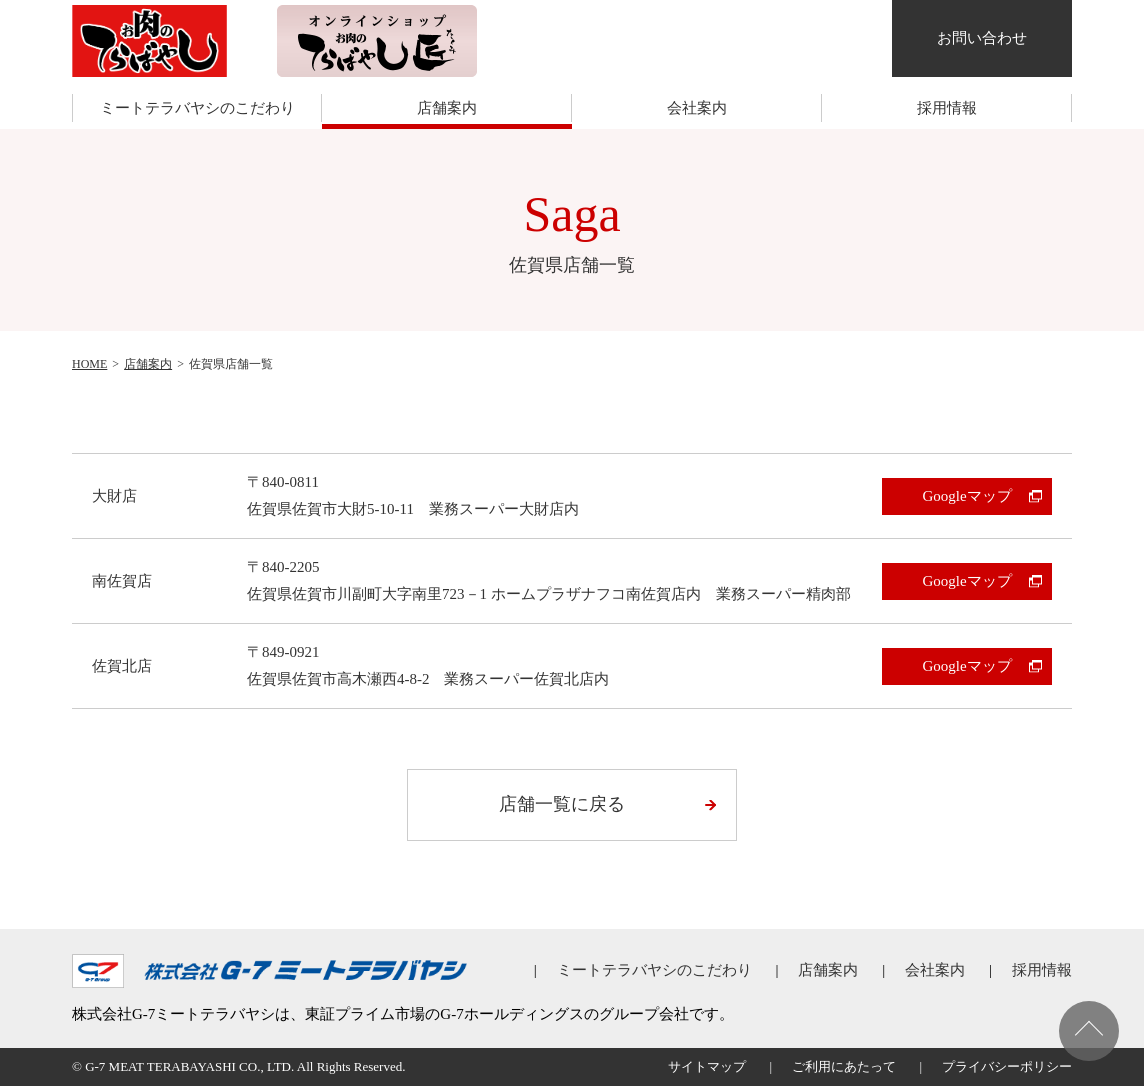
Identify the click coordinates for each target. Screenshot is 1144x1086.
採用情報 (947, 108)
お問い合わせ (982, 38)
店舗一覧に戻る (562, 804)
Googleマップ (966, 496)
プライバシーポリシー (1007, 1066)
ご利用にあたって (844, 1066)
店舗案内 (447, 108)
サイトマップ (707, 1066)
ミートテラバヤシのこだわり (197, 108)
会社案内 (697, 108)
